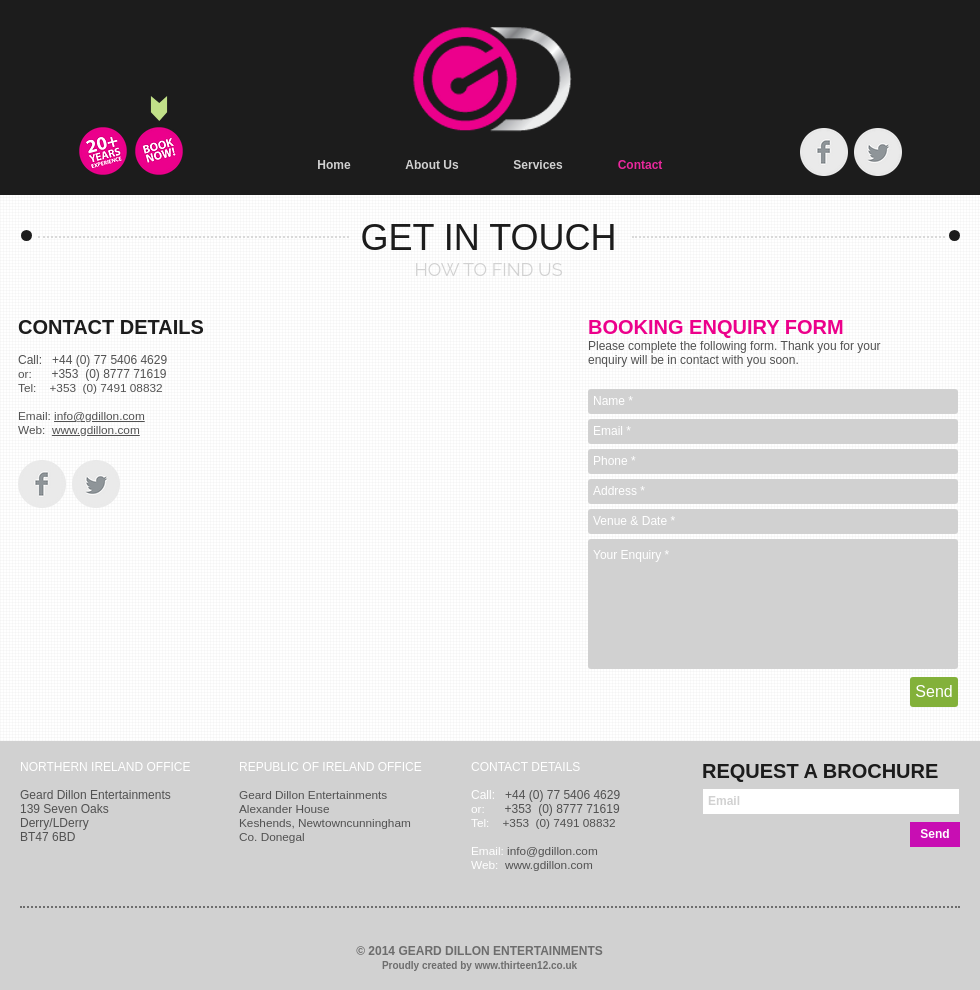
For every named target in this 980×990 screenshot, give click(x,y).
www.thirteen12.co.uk (526, 965)
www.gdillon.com (96, 430)
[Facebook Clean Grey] (824, 152)
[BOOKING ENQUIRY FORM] (159, 151)
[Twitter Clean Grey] (878, 152)
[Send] (934, 692)
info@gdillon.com (99, 416)
